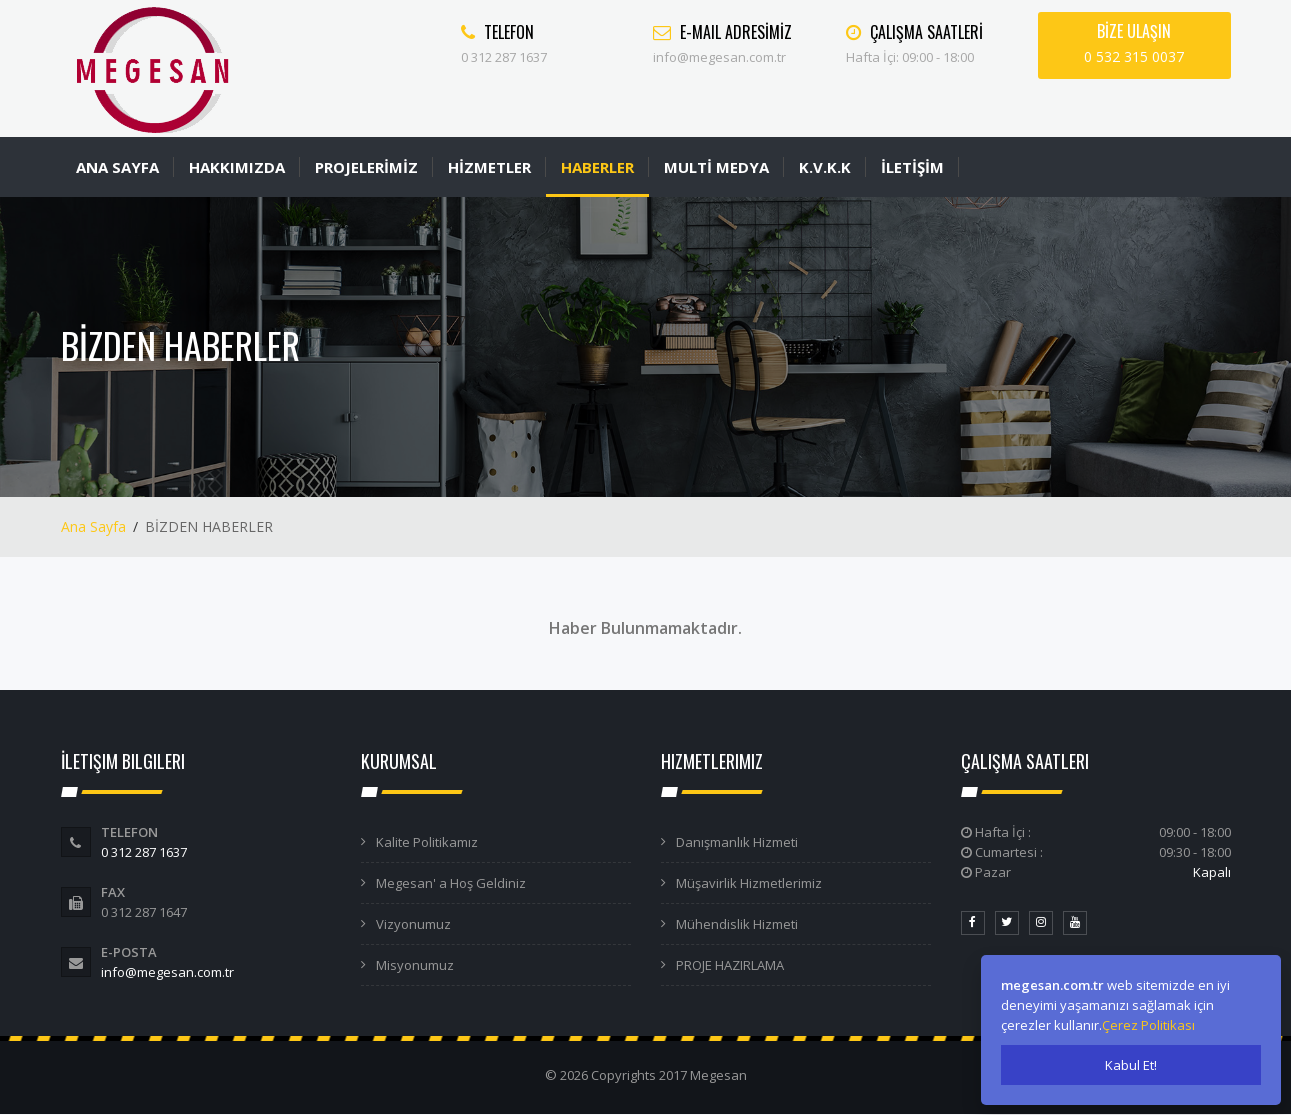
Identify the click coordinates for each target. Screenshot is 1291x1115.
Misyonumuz (415, 965)
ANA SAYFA (117, 167)
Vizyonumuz (413, 924)
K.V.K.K (825, 167)
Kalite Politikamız (427, 842)
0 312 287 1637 (144, 852)
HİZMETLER (489, 167)
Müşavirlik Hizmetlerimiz (749, 883)
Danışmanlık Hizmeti (737, 842)
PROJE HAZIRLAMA (730, 965)
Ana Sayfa (93, 526)
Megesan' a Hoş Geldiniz (451, 883)
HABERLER (597, 167)
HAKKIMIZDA (237, 167)
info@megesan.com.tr (167, 972)
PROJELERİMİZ (366, 167)
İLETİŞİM (912, 167)
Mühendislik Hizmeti (737, 924)
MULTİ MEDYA (716, 167)
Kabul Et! (1131, 1065)
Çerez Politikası (1148, 1025)
